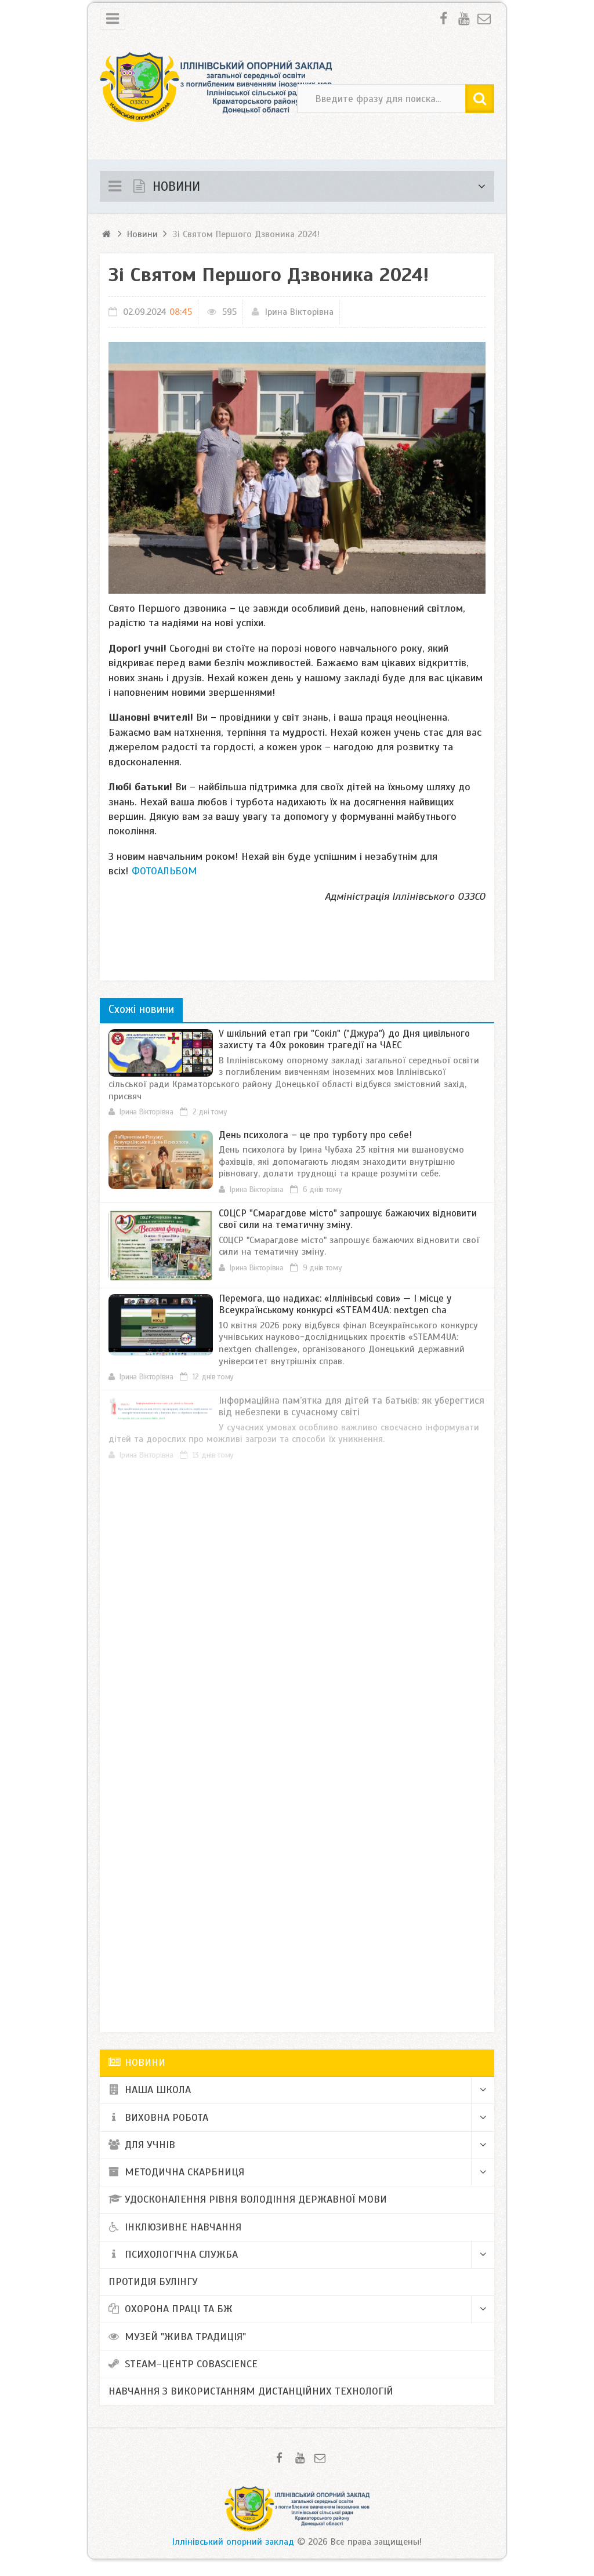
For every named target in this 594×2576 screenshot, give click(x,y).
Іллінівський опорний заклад (233, 2542)
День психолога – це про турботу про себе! (315, 1135)
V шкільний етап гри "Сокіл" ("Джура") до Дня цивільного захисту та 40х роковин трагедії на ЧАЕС (344, 1039)
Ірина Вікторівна (299, 312)
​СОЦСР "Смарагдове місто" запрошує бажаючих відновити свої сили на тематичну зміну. (348, 1219)
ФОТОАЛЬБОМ (164, 870)
